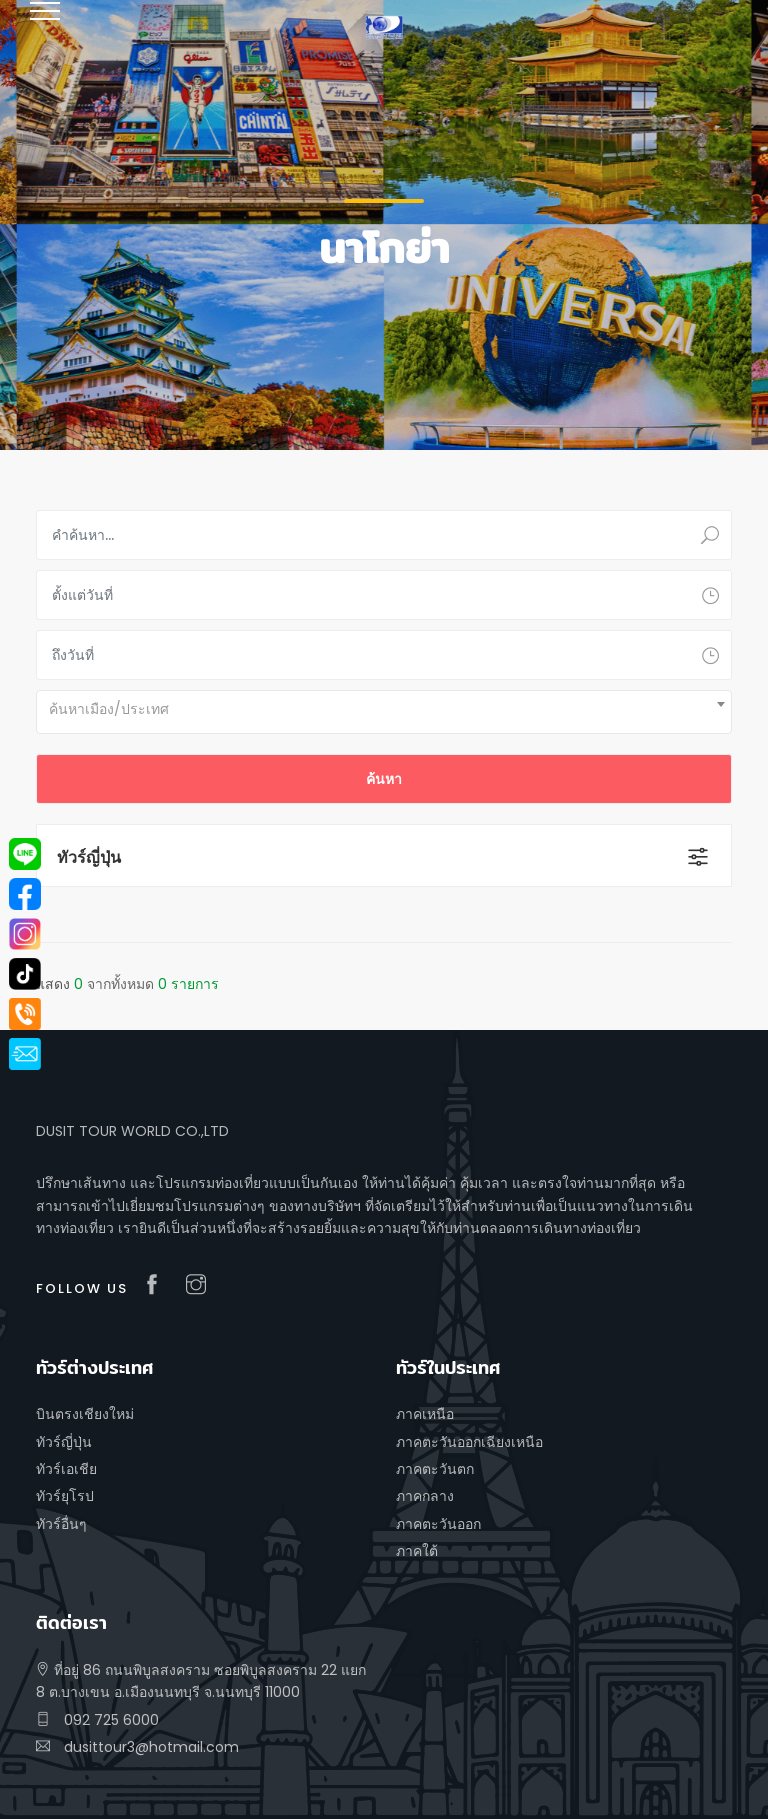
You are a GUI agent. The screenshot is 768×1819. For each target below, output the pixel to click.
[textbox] (384, 709)
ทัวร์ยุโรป (65, 1496)
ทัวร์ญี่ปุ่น (89, 857)
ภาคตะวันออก (438, 1524)
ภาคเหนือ (425, 1414)
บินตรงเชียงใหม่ (85, 1414)
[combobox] (384, 712)
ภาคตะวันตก (435, 1469)
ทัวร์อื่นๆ (61, 1524)
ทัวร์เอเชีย (66, 1469)
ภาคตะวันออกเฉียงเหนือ (469, 1442)
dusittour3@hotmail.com (137, 1747)
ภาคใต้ (417, 1551)
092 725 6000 (97, 1720)
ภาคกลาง (425, 1496)
